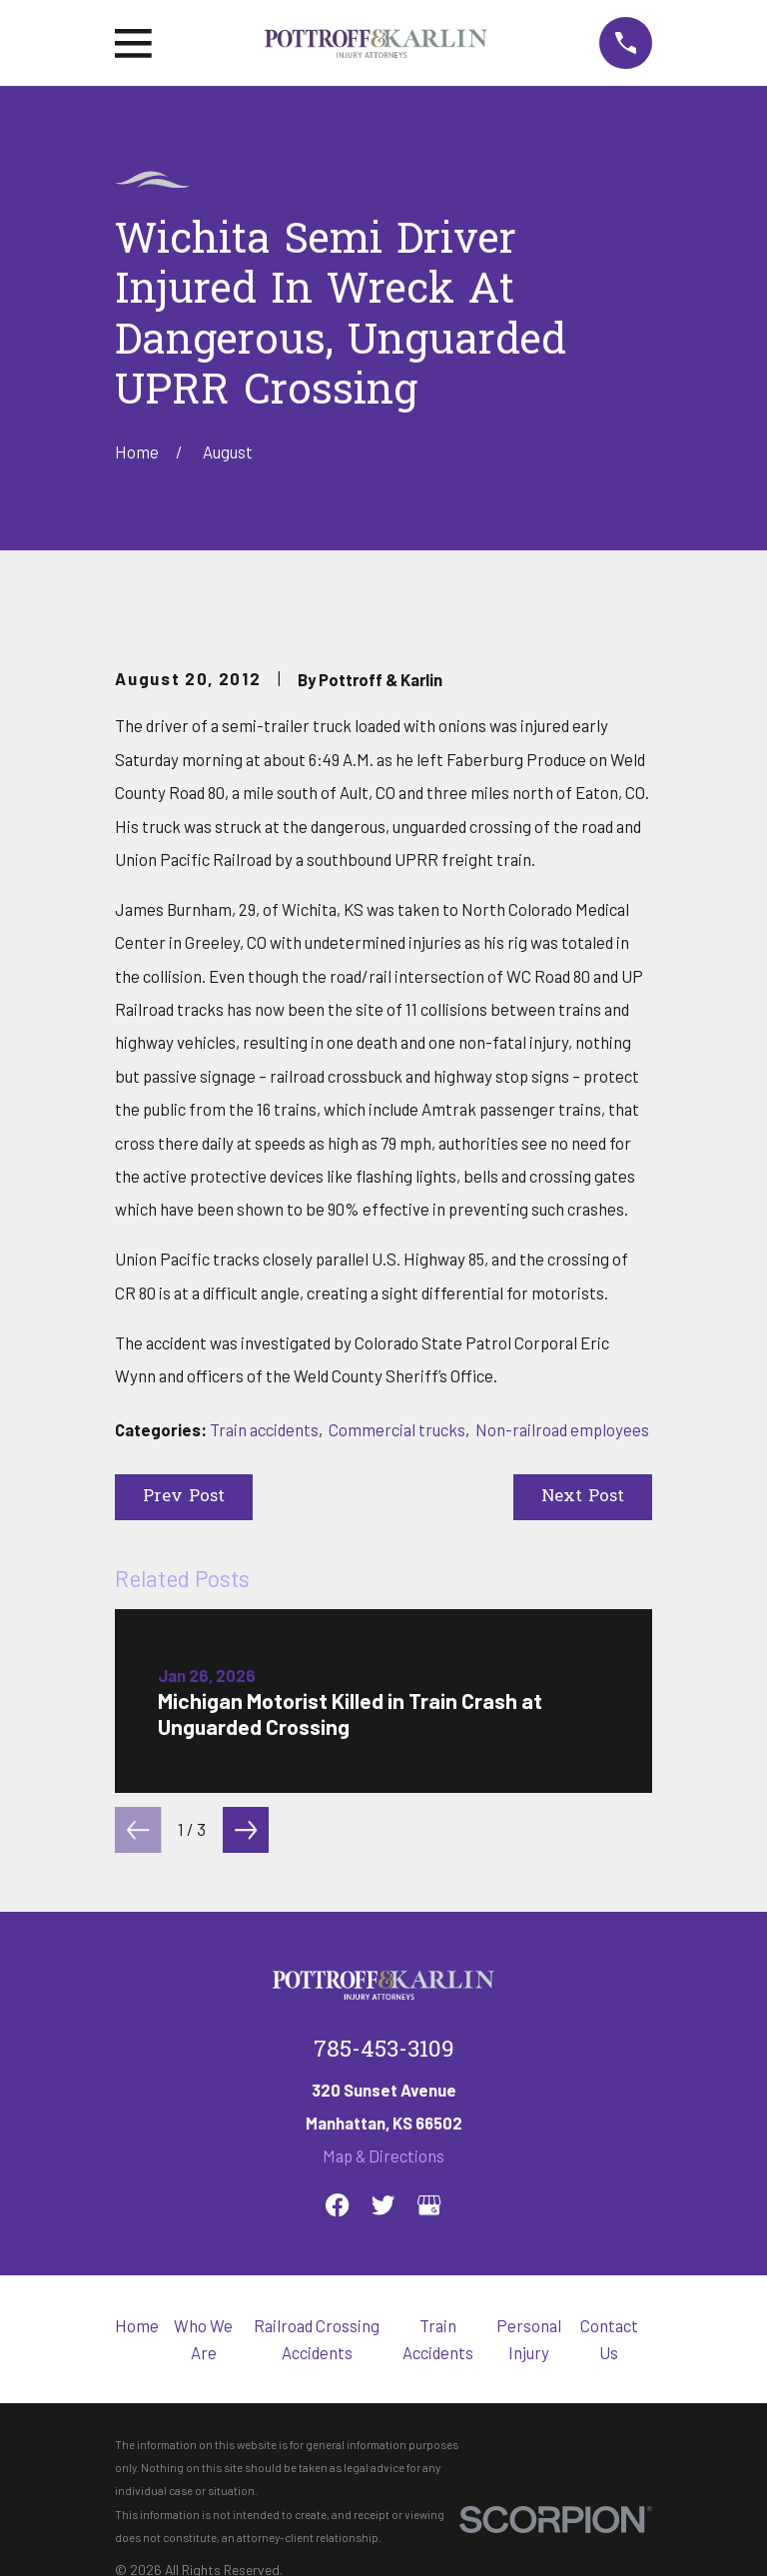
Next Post (582, 1497)
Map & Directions (383, 2155)
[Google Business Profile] (428, 2204)
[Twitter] (383, 2204)
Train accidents (264, 1429)
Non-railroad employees (562, 1429)
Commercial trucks (397, 1429)
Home (137, 2325)
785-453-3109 (384, 2051)
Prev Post (184, 1497)
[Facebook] (337, 2204)
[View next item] (246, 1830)
